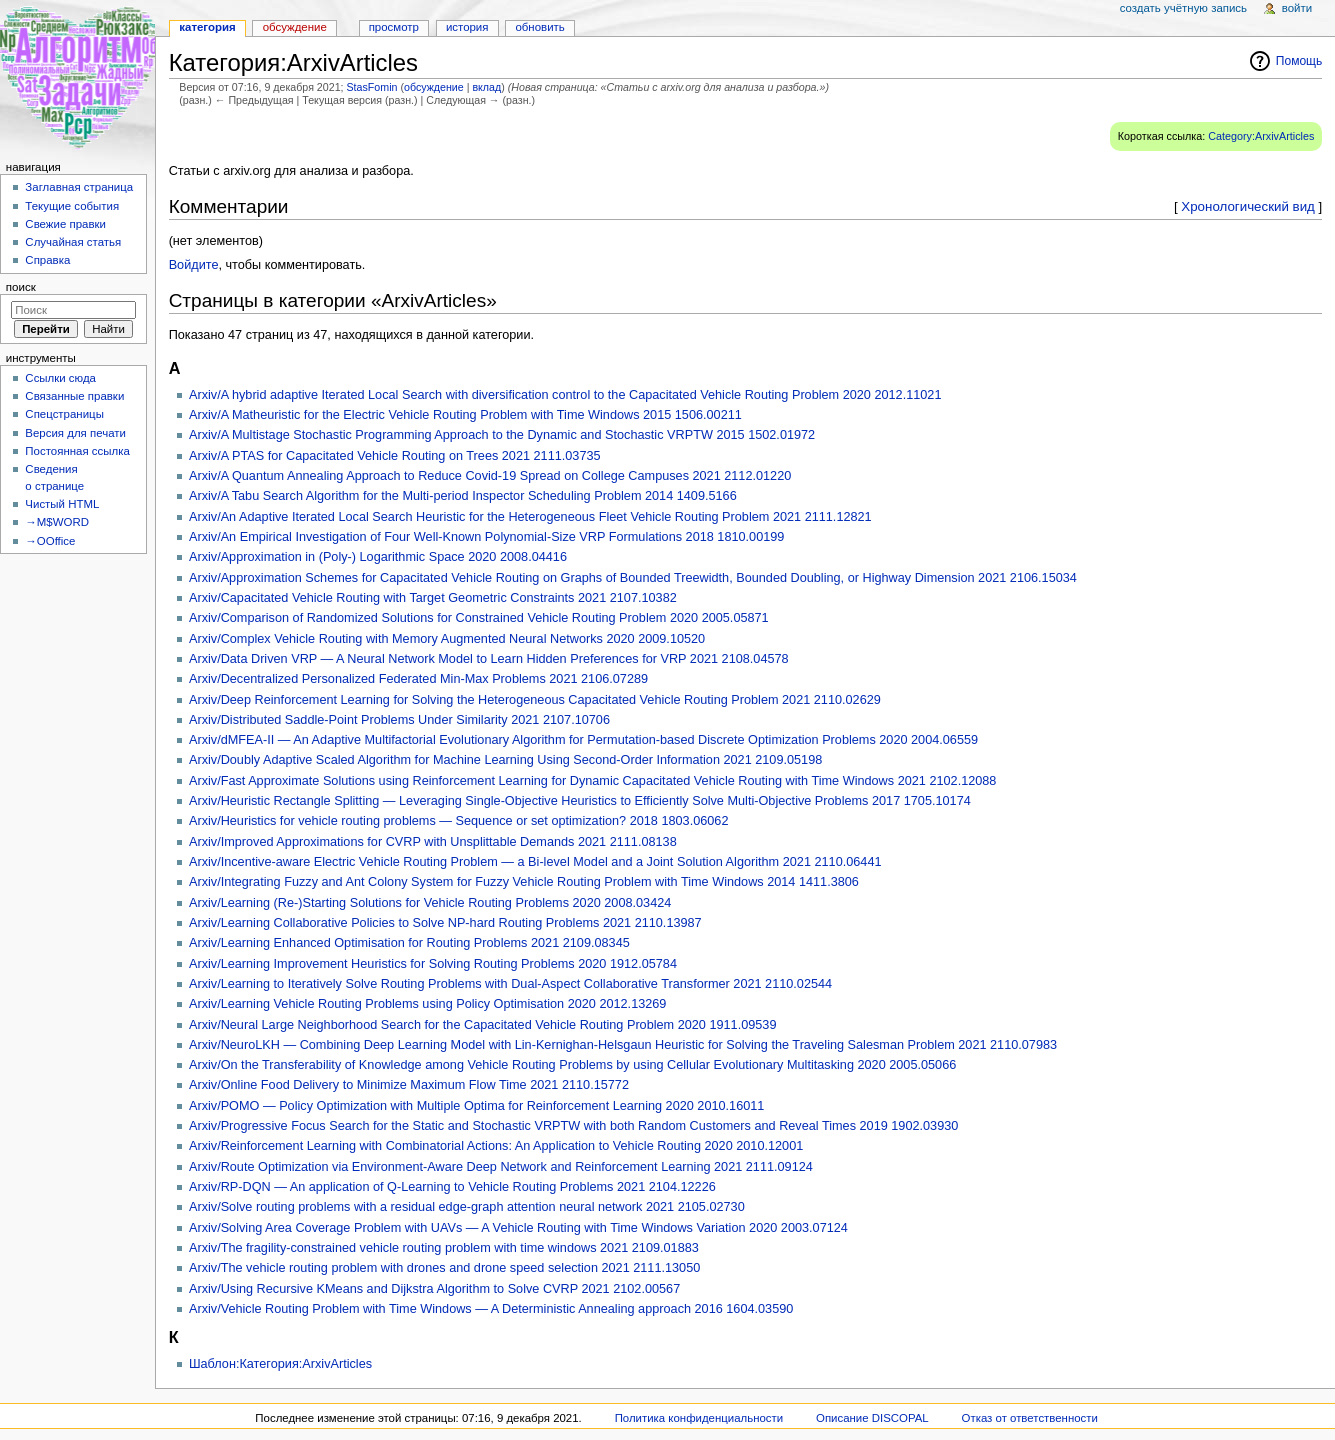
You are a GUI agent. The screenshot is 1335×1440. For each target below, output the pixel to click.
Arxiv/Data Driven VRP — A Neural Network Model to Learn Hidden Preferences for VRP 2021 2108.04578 (489, 659)
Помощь (1299, 61)
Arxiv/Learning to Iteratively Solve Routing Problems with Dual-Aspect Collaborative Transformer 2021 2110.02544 (510, 984)
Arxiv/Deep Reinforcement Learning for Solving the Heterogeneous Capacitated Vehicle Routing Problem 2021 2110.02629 (535, 700)
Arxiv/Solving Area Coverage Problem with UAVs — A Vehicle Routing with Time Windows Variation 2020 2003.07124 (518, 1228)
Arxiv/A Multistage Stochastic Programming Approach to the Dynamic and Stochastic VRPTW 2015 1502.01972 (502, 435)
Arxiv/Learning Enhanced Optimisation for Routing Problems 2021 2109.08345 (409, 943)
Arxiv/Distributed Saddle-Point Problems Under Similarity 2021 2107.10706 (399, 720)
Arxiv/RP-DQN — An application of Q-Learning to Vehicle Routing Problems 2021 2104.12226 (452, 1187)
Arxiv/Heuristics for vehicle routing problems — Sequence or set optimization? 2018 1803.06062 (459, 821)
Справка (47, 260)
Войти (1297, 8)
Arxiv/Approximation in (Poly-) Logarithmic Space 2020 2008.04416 (378, 557)
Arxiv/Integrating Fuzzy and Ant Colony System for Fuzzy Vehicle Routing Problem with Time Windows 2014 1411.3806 (524, 882)
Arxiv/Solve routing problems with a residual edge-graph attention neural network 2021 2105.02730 (467, 1207)
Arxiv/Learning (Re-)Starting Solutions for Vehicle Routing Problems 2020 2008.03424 (430, 903)
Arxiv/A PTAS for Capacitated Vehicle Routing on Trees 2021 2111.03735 (395, 456)
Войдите (194, 265)
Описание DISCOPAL (872, 1418)
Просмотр (394, 27)
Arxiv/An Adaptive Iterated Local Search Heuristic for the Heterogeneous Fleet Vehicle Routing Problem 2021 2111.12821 (530, 517)
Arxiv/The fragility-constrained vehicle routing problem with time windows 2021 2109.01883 (444, 1248)
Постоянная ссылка (77, 451)
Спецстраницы (64, 414)
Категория (207, 27)
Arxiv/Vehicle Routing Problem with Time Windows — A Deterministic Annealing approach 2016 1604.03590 (491, 1309)
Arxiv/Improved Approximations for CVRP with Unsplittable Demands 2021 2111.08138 (433, 842)
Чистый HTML (62, 504)
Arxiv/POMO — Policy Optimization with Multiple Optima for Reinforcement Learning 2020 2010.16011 (476, 1106)
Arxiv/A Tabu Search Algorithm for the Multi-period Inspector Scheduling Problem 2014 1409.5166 (463, 496)
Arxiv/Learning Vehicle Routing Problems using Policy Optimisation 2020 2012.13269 (427, 1004)
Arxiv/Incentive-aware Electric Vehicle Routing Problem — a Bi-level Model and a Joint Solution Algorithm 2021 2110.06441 (535, 862)
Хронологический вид (1248, 206)
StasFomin (372, 87)
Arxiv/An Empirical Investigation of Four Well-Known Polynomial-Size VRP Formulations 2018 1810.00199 (486, 537)
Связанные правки (74, 396)
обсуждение (434, 87)
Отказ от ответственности (1030, 1418)
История (467, 27)
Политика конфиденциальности (699, 1418)
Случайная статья (73, 242)
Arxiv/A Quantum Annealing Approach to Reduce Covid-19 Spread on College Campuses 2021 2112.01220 (490, 476)
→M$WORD (57, 522)
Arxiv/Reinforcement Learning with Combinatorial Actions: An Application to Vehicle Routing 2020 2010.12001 (496, 1146)
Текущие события (72, 206)
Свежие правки (65, 224)
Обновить (539, 27)
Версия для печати (75, 433)
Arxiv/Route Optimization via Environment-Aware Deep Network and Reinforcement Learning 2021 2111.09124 (501, 1167)
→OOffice (50, 541)
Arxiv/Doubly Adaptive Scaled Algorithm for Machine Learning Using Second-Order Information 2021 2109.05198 (505, 760)
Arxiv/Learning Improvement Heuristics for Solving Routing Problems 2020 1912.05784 (433, 964)
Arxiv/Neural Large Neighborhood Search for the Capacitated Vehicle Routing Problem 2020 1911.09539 (483, 1025)
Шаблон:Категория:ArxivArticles (280, 1364)
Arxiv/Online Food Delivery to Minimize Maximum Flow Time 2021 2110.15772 (409, 1085)
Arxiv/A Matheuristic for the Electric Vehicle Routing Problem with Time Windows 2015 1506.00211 (465, 415)
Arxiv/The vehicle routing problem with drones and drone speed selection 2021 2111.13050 (444, 1268)
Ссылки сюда (60, 378)
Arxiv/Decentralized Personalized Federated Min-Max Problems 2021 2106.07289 (418, 679)
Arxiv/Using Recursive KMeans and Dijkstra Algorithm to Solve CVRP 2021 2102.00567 (434, 1289)
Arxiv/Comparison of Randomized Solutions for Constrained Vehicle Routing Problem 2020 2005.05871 (479, 618)
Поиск (21, 287)
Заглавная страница (79, 187)
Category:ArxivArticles (1261, 136)
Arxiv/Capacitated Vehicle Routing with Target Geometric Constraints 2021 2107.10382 (433, 598)
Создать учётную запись (1183, 8)
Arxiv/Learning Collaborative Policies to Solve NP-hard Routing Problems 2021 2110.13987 (445, 923)
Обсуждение (295, 27)
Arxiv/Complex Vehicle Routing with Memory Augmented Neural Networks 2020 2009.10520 (447, 639)
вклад (486, 87)
